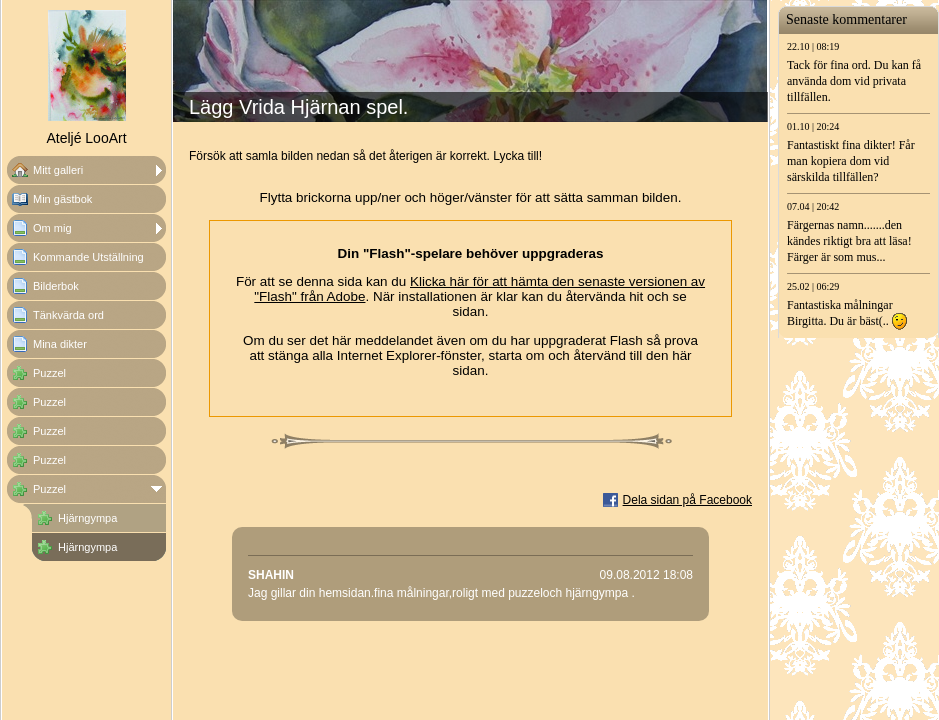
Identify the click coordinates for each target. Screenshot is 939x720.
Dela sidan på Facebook (687, 500)
